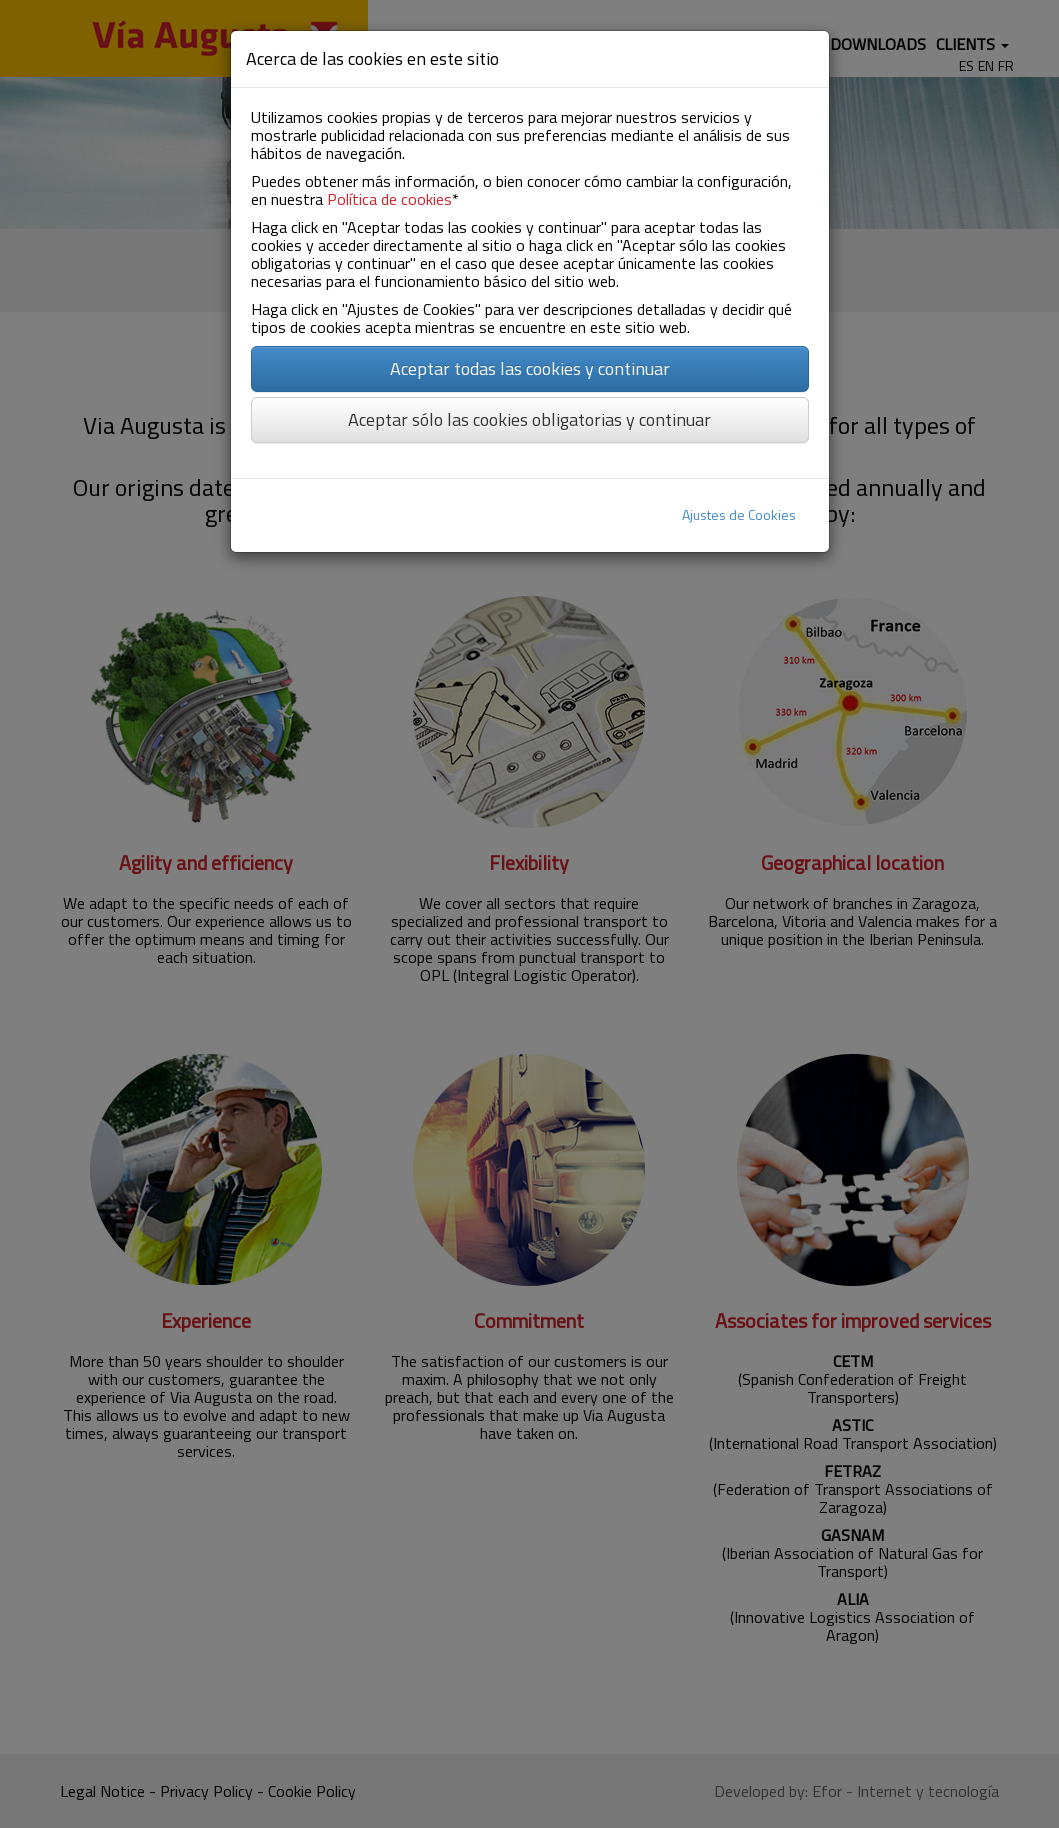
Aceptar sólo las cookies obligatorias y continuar (529, 419)
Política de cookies (389, 199)
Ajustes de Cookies (739, 514)
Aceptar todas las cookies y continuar (530, 368)
